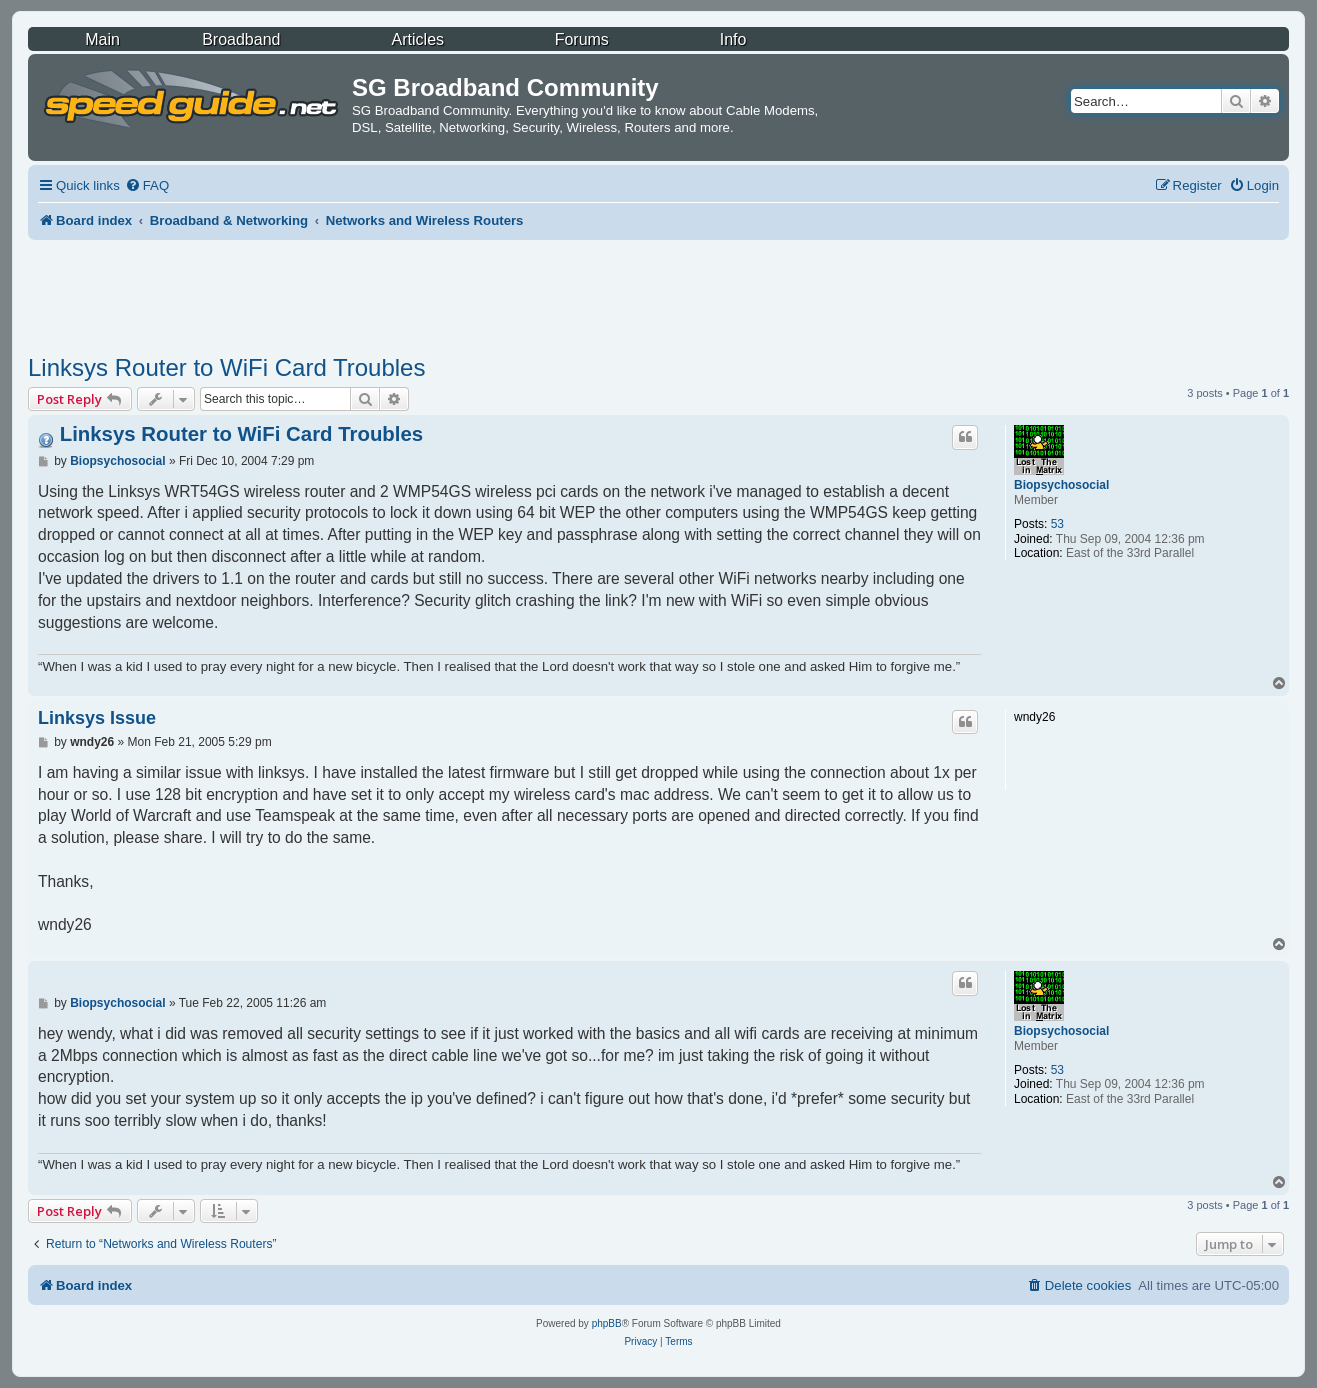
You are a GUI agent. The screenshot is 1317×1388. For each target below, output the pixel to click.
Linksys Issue (97, 718)
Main (102, 39)
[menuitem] (147, 185)
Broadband (241, 39)
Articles (418, 39)
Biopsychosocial (1061, 485)
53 (1057, 524)
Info (733, 39)
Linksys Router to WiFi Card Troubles (226, 367)
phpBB (607, 1323)
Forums (582, 39)
